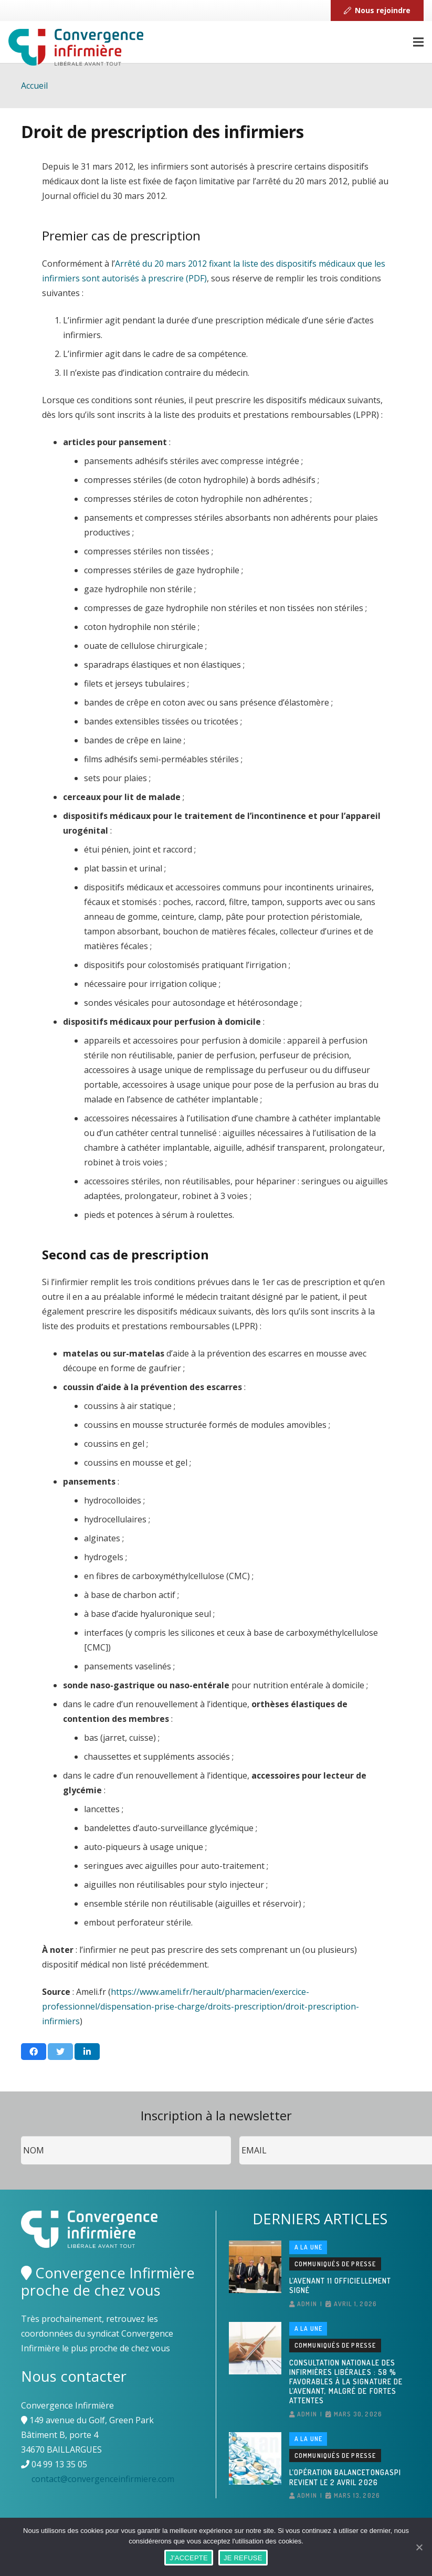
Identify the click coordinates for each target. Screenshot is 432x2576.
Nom (21, 2136)
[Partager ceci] (33, 2051)
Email (239, 2136)
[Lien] (75, 47)
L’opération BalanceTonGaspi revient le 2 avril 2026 (345, 2477)
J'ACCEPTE (189, 2558)
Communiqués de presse (335, 2264)
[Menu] (418, 42)
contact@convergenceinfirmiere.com (102, 2479)
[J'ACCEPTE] (419, 2547)
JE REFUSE (243, 2558)
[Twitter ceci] (60, 2051)
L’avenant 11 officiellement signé (340, 2285)
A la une (308, 2247)
